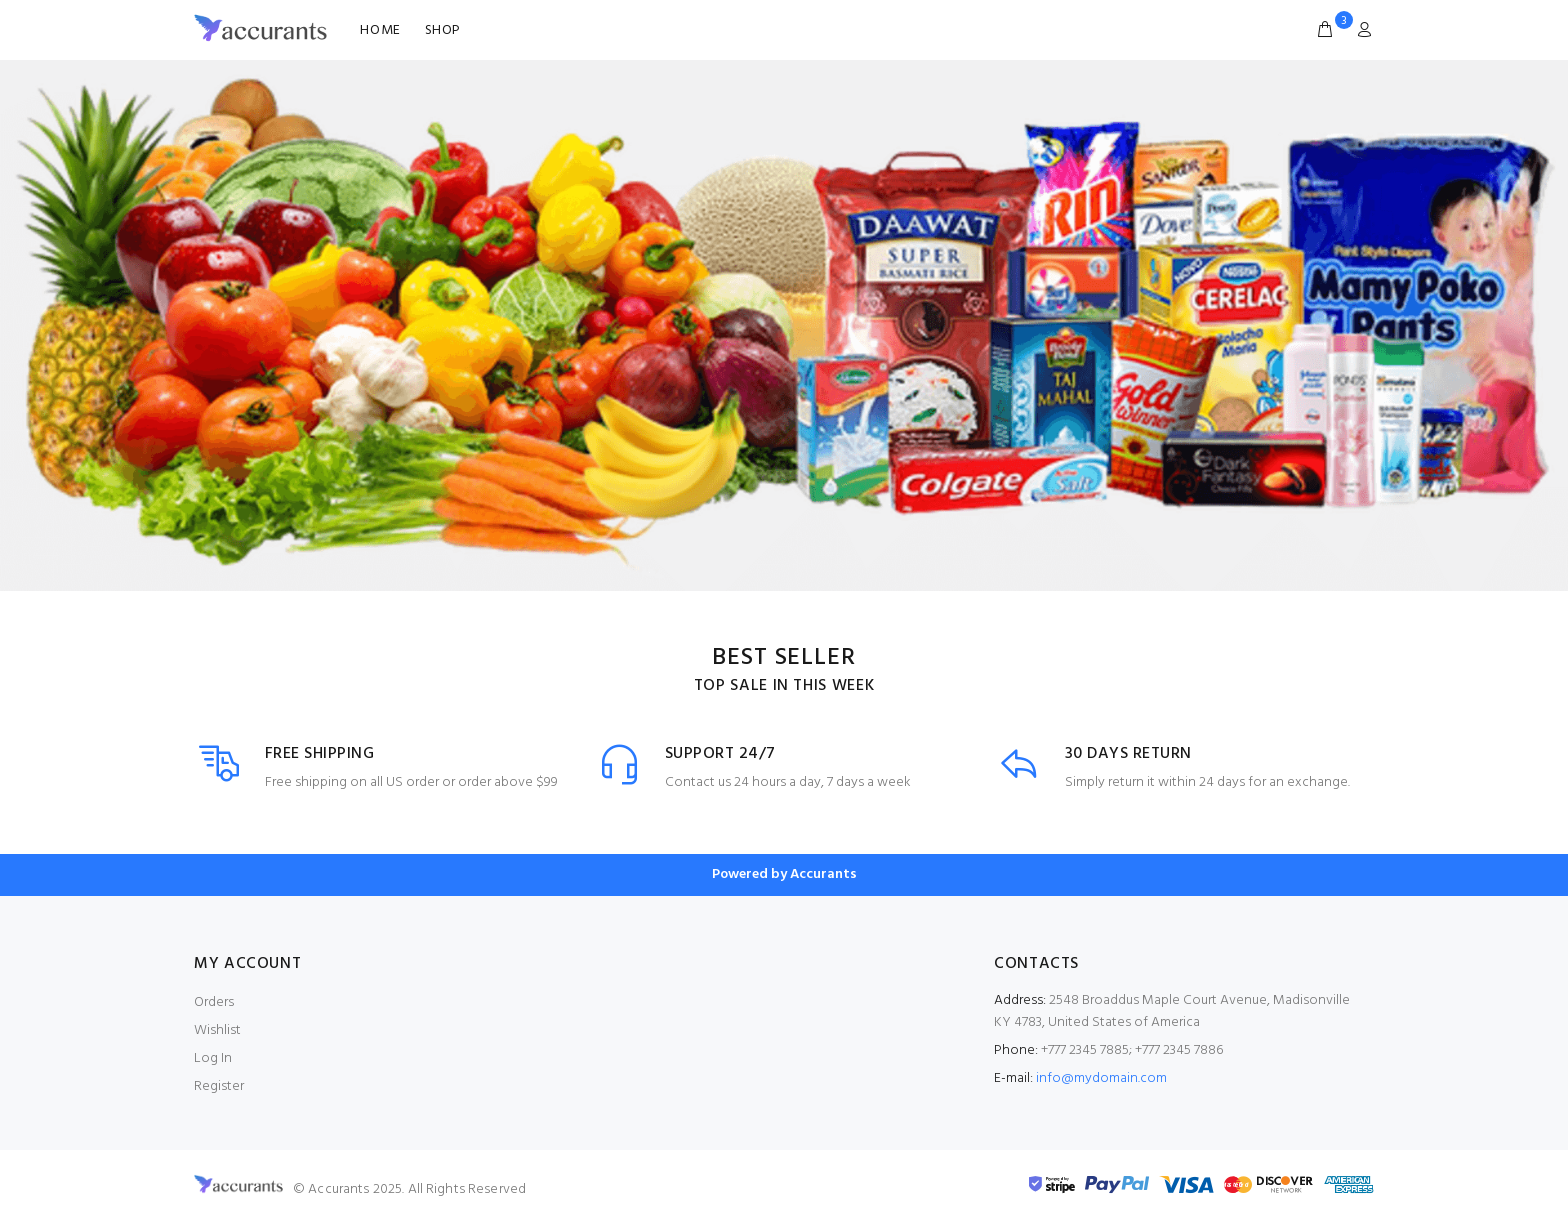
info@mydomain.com (1101, 1078)
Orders (214, 1002)
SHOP (443, 30)
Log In (213, 1058)
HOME (380, 30)
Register (219, 1086)
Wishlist (217, 1030)
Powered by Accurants (784, 874)
